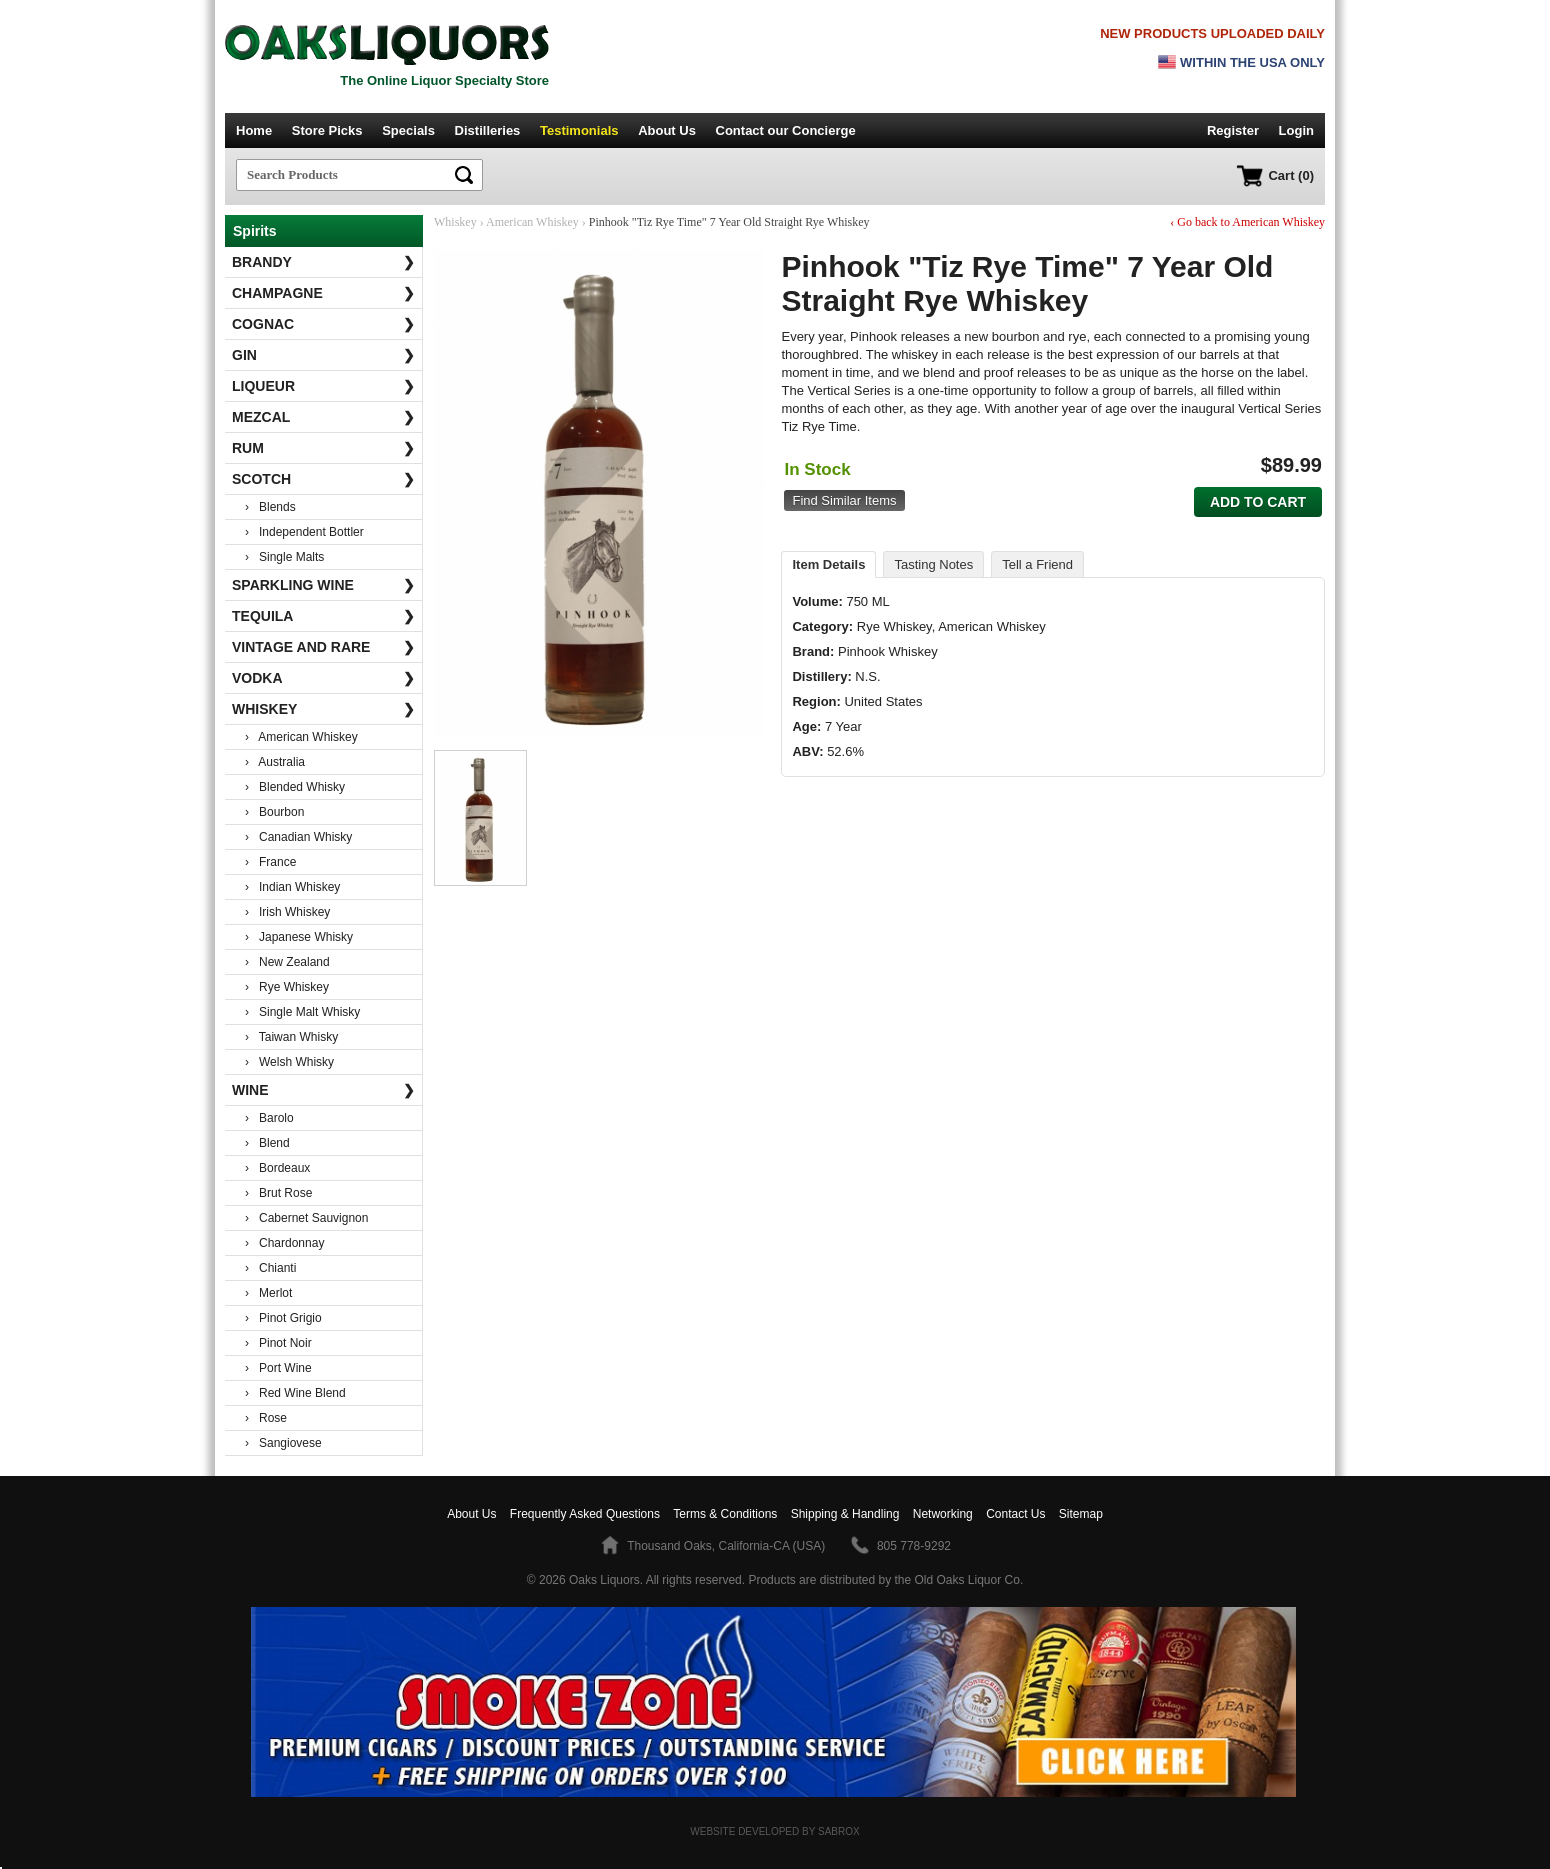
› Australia (275, 762)
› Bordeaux (277, 1168)
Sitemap (1081, 1514)
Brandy (323, 262)
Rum (323, 448)
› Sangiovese (283, 1443)
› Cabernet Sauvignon (306, 1218)
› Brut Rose (278, 1193)
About (471, 1514)
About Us (667, 130)
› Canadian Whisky (298, 837)
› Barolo (269, 1118)
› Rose (266, 1418)
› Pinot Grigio (283, 1318)
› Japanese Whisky (299, 937)
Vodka (323, 678)
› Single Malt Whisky (302, 1012)
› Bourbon (274, 812)
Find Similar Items (844, 500)
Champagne (323, 293)
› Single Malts (284, 557)
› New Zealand (287, 962)
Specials (408, 130)
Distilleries (488, 130)
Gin (323, 355)
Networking (943, 1514)
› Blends (270, 507)
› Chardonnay (284, 1243)
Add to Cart (1258, 502)
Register (1233, 130)
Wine (323, 1090)
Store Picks (327, 130)
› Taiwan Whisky (291, 1037)
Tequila (323, 616)
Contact (786, 130)
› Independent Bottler (304, 532)
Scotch (323, 479)
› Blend (267, 1143)
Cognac (323, 324)
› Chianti (270, 1268)
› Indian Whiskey (292, 887)
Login (1296, 130)
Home (254, 130)
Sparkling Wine (323, 585)
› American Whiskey (301, 737)
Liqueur (323, 386)
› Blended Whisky (295, 787)
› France (270, 862)
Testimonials (579, 130)
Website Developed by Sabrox (774, 1831)
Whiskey (323, 709)
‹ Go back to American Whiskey (1247, 222)
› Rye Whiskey (287, 987)
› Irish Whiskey (287, 912)
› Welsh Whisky (289, 1062)
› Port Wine (278, 1368)
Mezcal (323, 417)
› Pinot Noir (278, 1343)
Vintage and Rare (323, 647)
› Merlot (268, 1293)
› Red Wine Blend (295, 1393)
